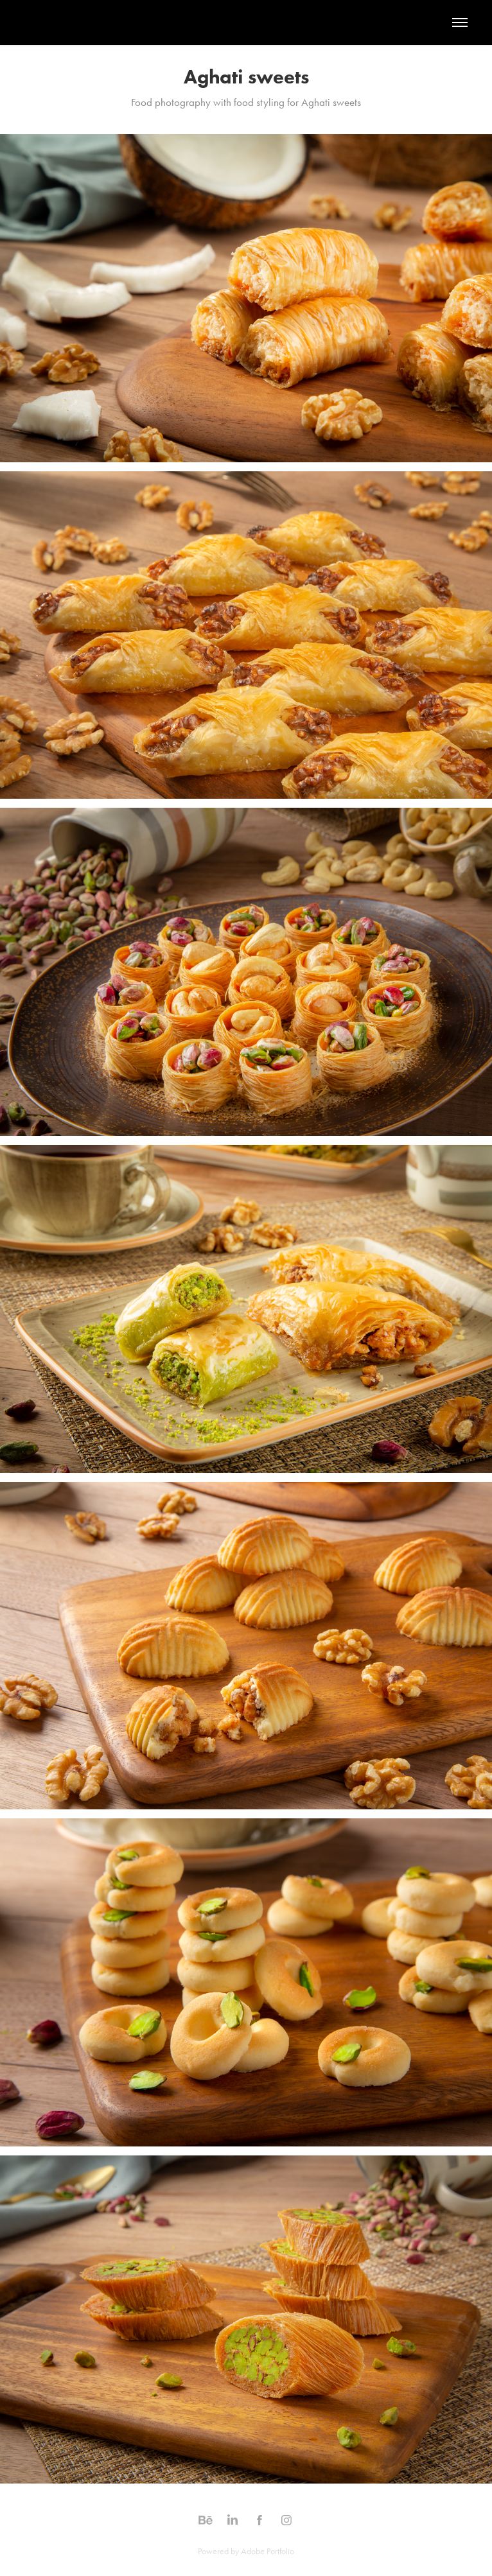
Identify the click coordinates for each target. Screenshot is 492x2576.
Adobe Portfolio (267, 2551)
